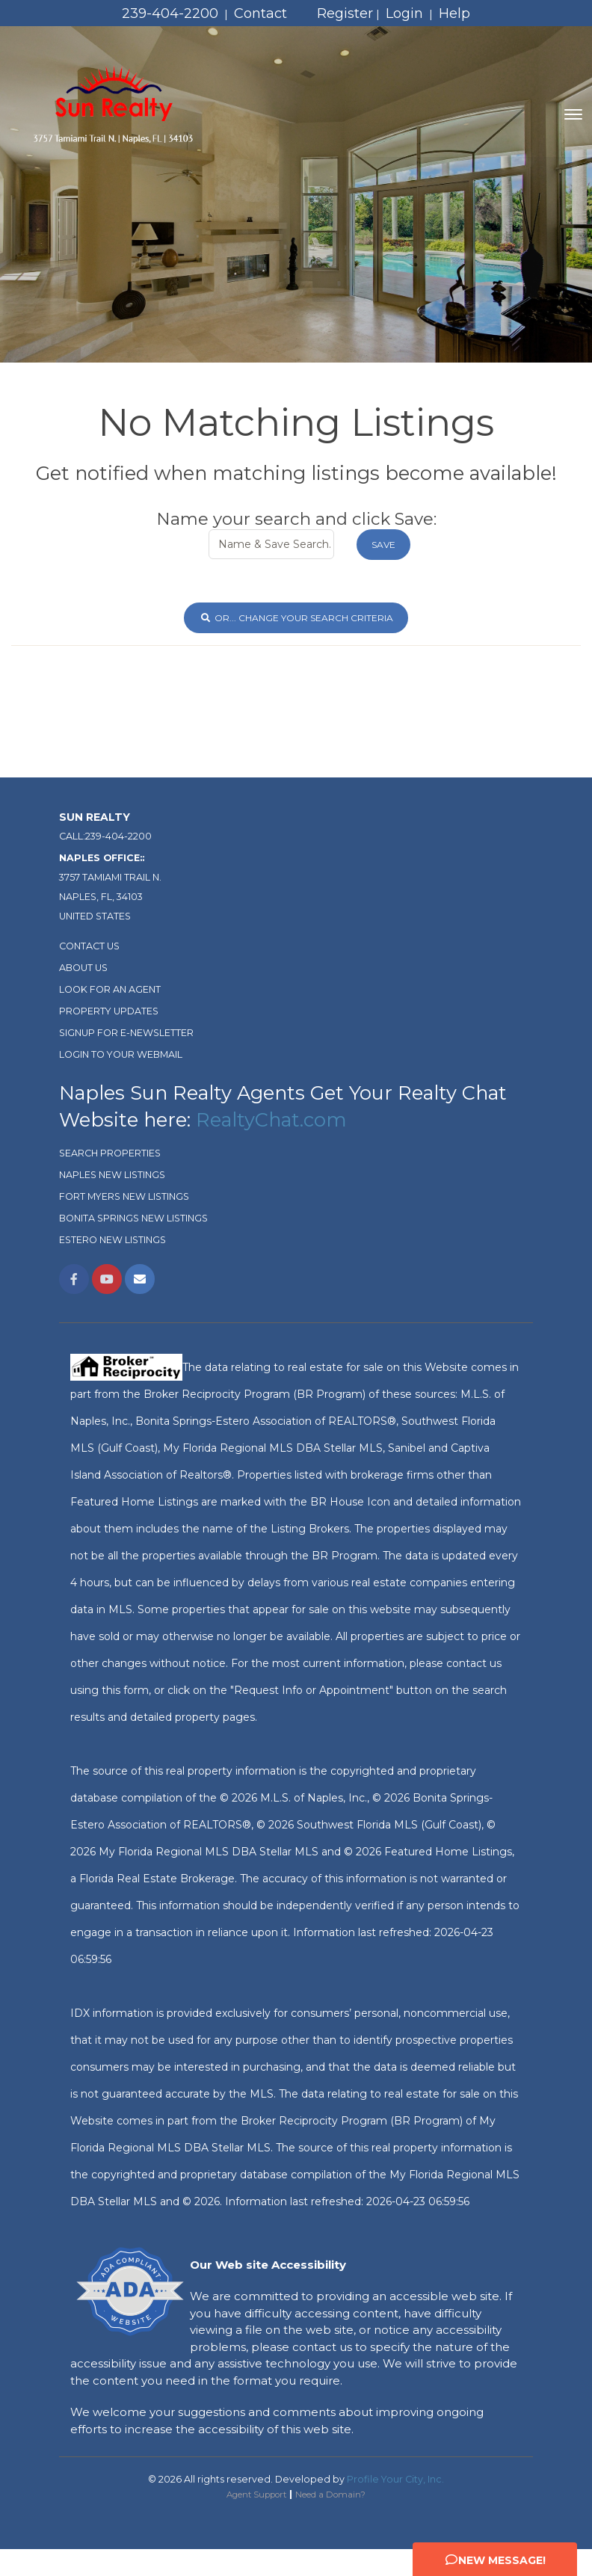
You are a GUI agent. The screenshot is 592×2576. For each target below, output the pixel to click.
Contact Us (89, 946)
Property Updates (108, 1011)
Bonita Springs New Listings (133, 1218)
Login (404, 13)
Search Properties (110, 1153)
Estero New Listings (112, 1239)
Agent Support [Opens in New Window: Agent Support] (256, 2494)
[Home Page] (114, 114)
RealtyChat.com (271, 1119)
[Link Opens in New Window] (74, 1279)
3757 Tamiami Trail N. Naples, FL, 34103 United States (110, 887)
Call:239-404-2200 (105, 836)
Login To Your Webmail (120, 1054)
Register (345, 13)
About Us (83, 967)
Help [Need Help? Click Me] (454, 13)
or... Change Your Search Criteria (296, 617)
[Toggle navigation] (573, 114)
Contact (260, 13)
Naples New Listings (112, 1174)
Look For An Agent (110, 989)
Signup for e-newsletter (126, 1032)
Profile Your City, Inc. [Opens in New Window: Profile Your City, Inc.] (395, 2479)
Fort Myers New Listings (124, 1196)
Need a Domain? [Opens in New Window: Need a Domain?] (330, 2494)
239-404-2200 (170, 13)
